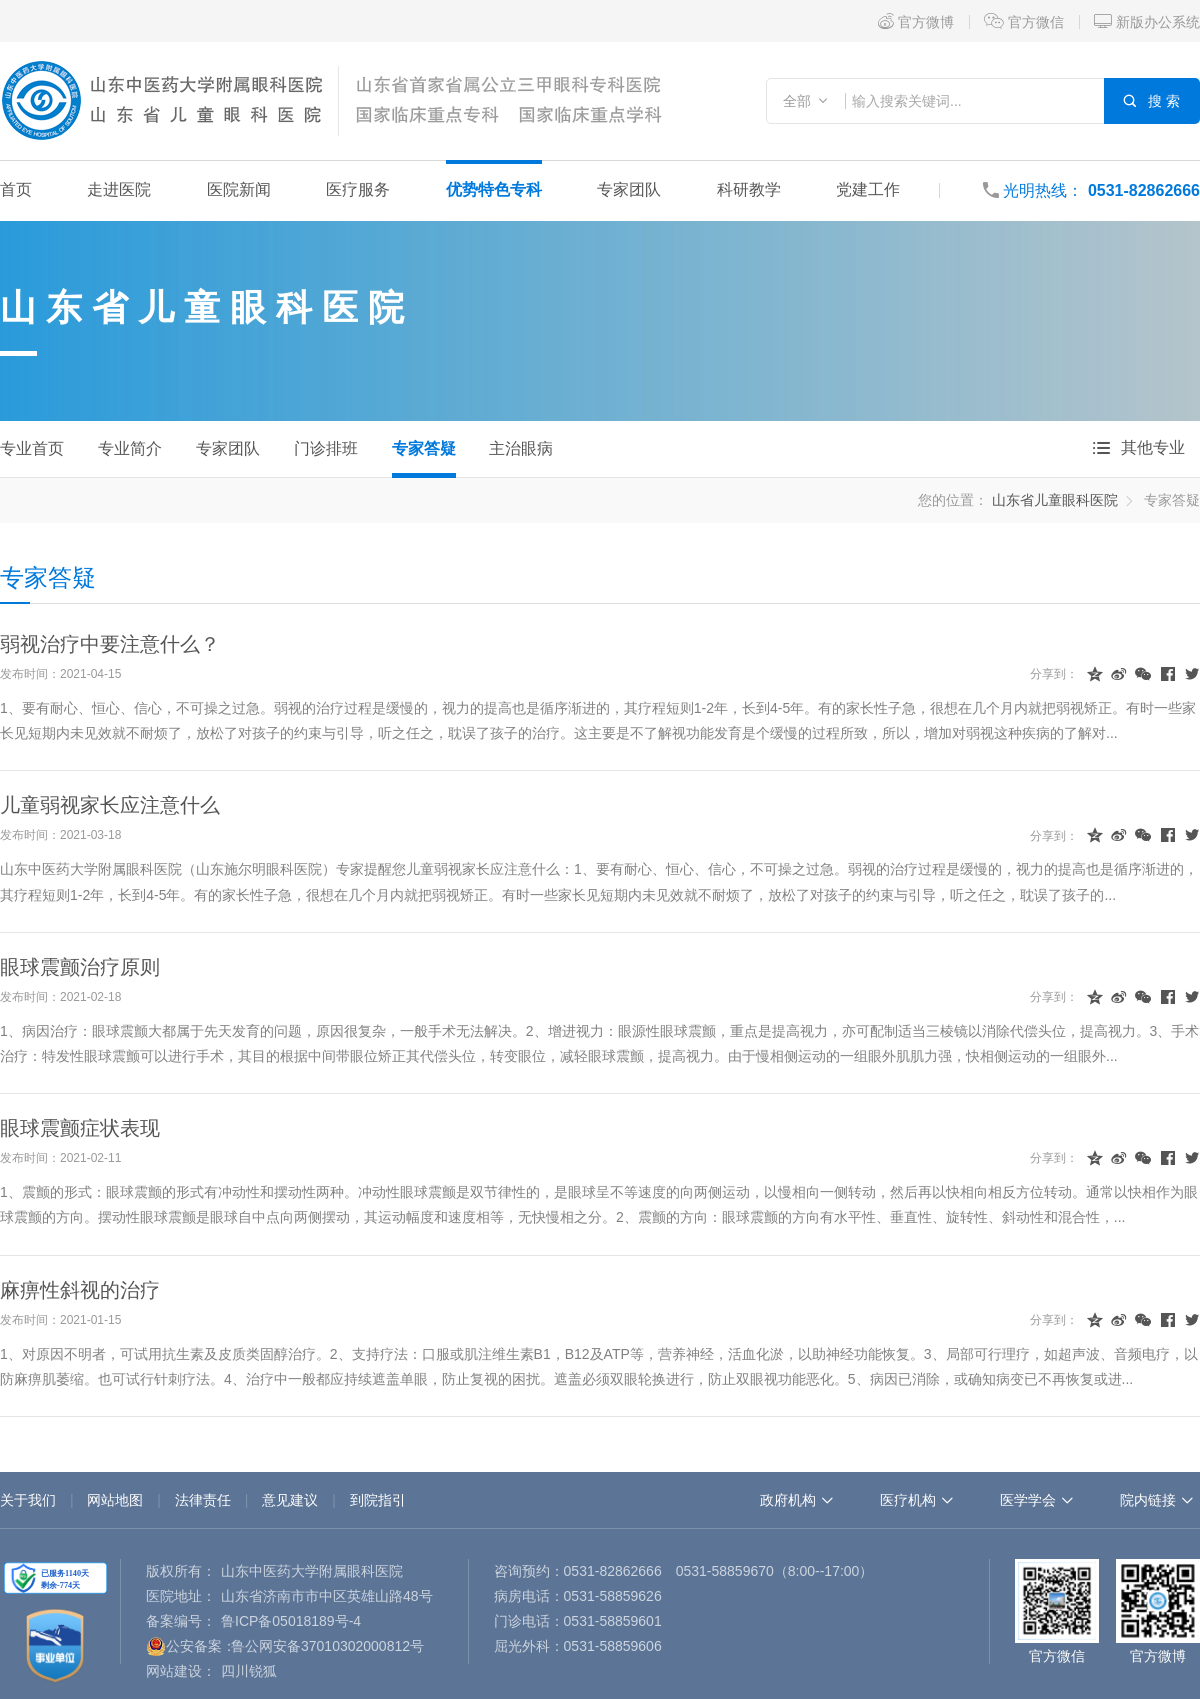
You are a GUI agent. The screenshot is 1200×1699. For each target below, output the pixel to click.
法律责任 (203, 1500)
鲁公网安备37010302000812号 (327, 1646)
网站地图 (115, 1500)
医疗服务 (358, 189)
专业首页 (32, 448)
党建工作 (868, 189)
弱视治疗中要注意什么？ (110, 644)
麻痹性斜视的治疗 (80, 1290)
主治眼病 (521, 448)
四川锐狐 (249, 1671)
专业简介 (130, 448)
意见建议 (290, 1500)
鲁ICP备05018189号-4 (291, 1621)
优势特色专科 (494, 189)
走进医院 (119, 189)
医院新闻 (239, 189)
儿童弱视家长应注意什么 (110, 805)
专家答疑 (424, 448)
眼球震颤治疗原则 (80, 967)
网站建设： (181, 1671)
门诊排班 (326, 448)
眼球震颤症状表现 (80, 1128)
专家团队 (629, 189)
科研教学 (749, 189)
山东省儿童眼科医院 (207, 307)
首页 (16, 189)
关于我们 (28, 1500)
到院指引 (378, 1500)
